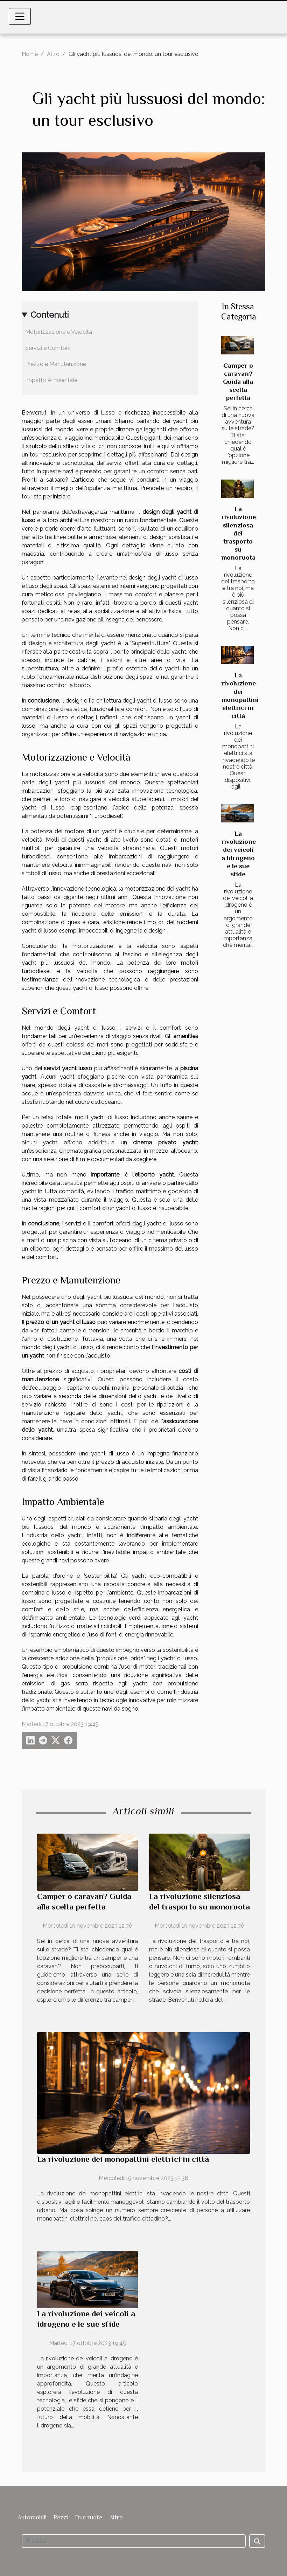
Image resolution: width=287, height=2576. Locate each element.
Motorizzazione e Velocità (58, 332)
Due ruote (88, 2517)
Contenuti (49, 315)
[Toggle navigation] (20, 16)
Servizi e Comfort (47, 348)
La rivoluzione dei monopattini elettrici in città (123, 2159)
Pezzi (61, 2517)
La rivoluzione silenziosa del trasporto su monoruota (238, 533)
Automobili (32, 2517)
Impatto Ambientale (51, 380)
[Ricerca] (134, 2541)
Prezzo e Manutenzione (55, 364)
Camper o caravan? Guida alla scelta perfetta (238, 381)
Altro (53, 54)
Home (30, 54)
